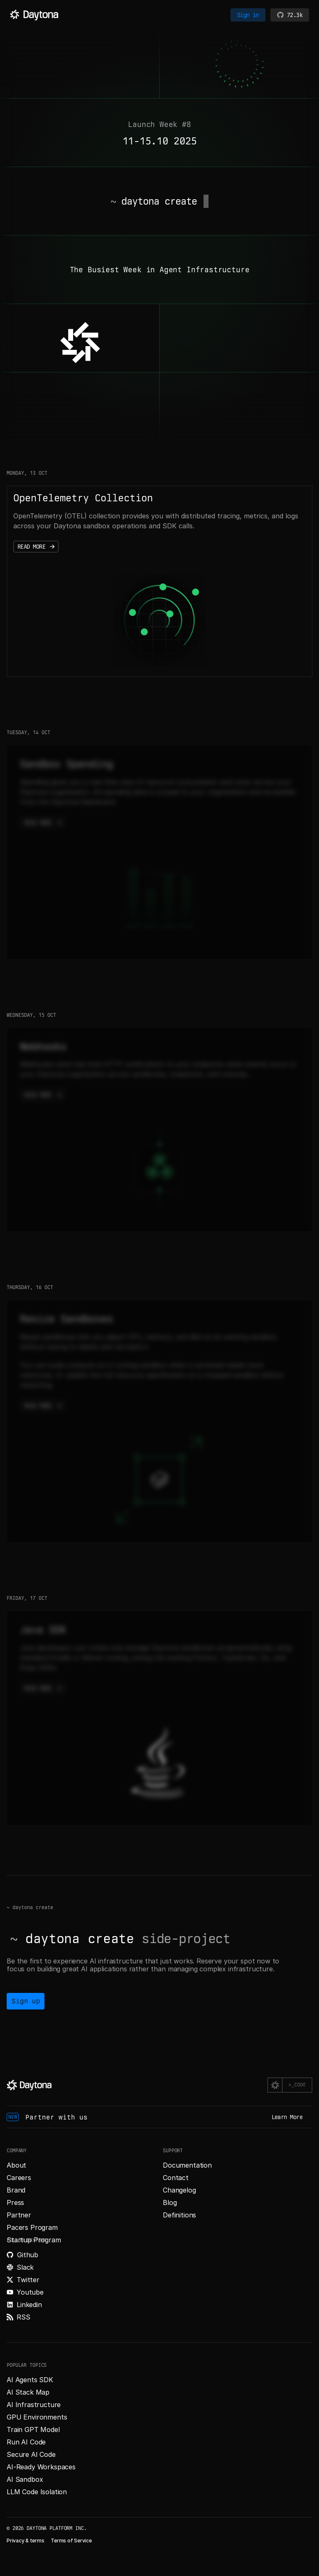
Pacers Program (32, 2227)
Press (15, 2202)
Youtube (30, 2292)
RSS (23, 2317)
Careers (19, 2177)
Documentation (187, 2165)
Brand (16, 2190)
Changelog (179, 2190)
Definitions (179, 2215)
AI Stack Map (28, 2392)
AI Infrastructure (34, 2404)
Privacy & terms (25, 2540)
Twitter (28, 2280)
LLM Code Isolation (37, 2492)
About (16, 2165)
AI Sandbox (25, 2479)
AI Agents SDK (30, 2380)
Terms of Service (71, 2540)
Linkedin (29, 2304)
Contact (176, 2177)
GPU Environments (37, 2417)
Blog (170, 2202)
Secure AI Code (31, 2454)
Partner (19, 2215)
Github (27, 2255)
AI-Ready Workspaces (41, 2467)
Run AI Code (26, 2442)
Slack (25, 2267)
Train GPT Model (33, 2429)
